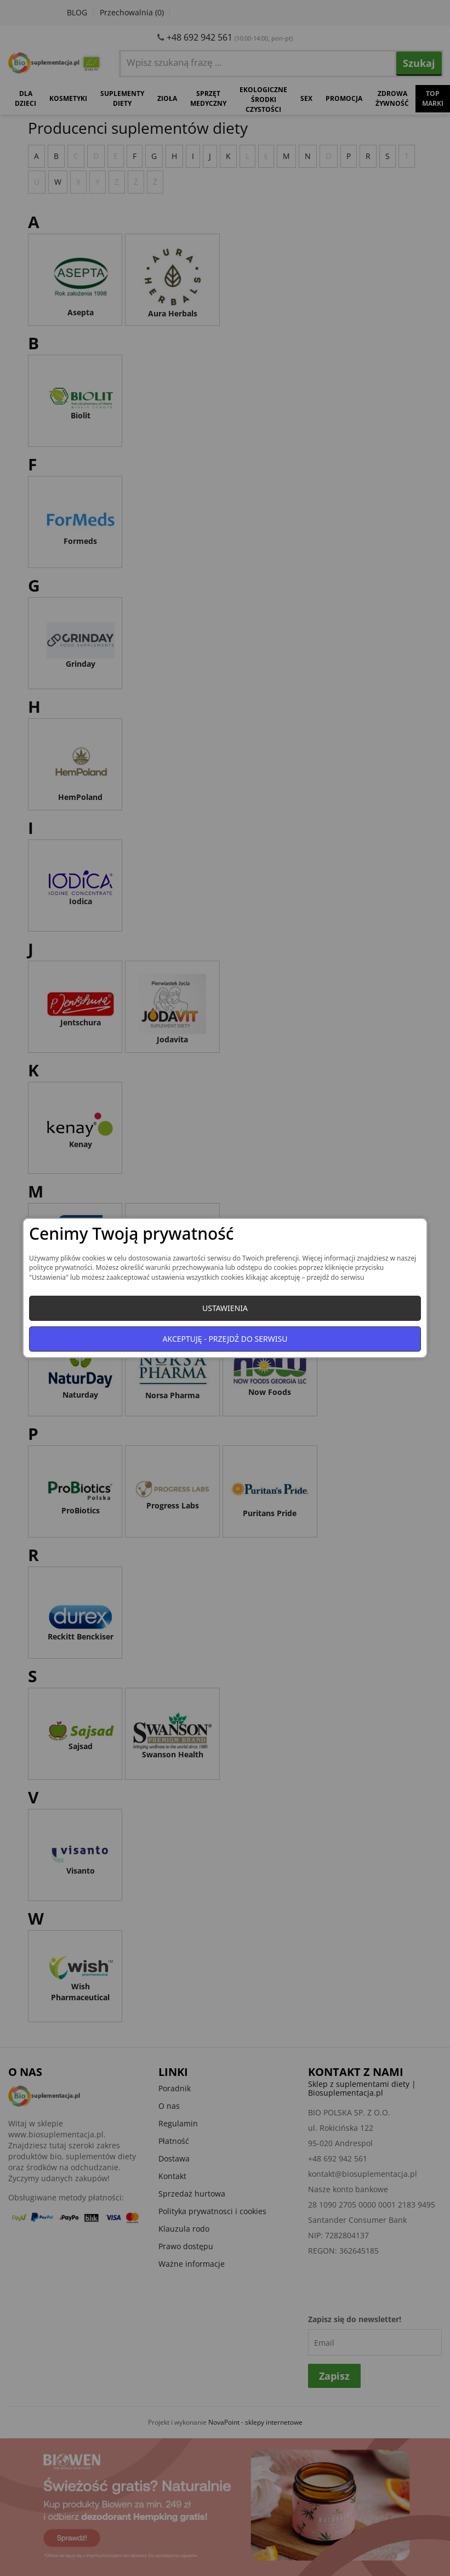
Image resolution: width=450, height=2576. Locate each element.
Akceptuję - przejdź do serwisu (225, 1339)
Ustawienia (225, 1308)
